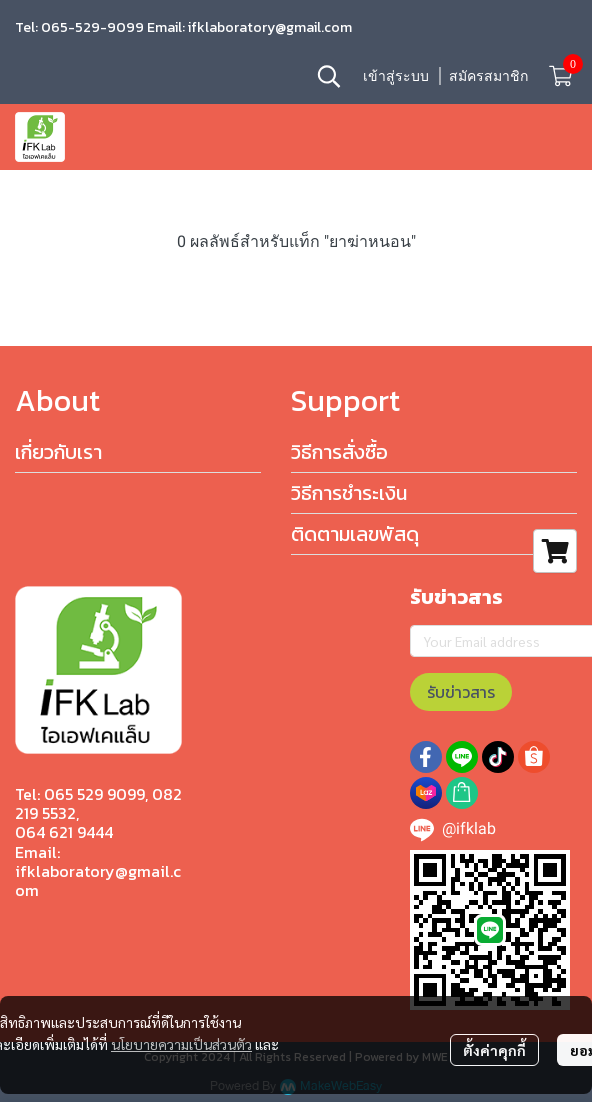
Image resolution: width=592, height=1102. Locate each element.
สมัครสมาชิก (488, 75)
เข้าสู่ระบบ (396, 75)
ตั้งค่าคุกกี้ (494, 1050)
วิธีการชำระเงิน (349, 493)
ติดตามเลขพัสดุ (355, 534)
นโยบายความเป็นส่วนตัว (181, 1044)
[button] (329, 76)
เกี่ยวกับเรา (58, 452)
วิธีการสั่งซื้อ (339, 452)
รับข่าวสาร (461, 692)
